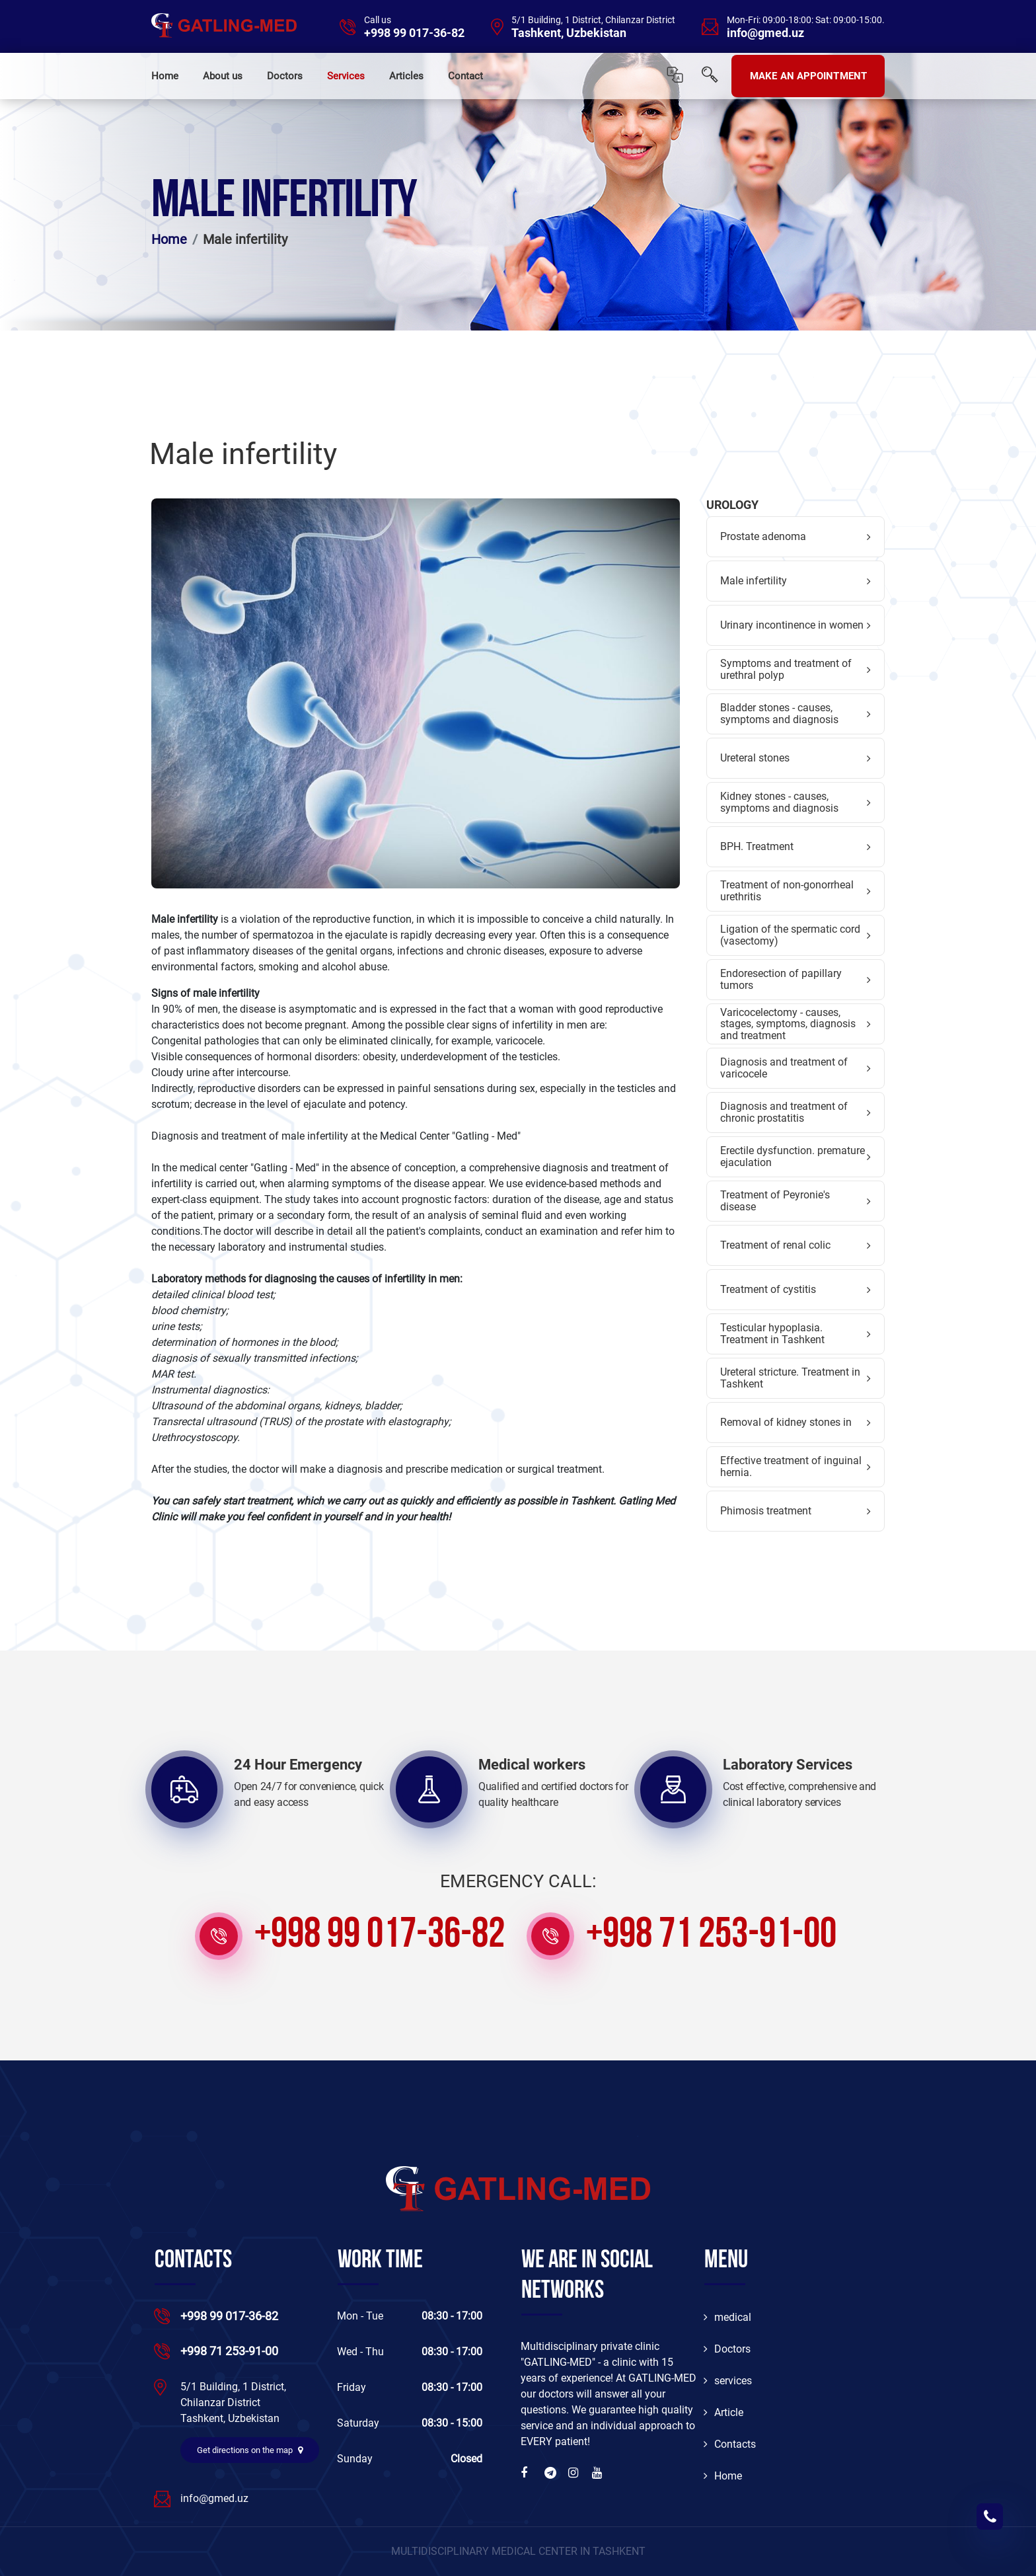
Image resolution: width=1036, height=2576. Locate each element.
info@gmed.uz (765, 33)
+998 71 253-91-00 (711, 1936)
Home (164, 76)
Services (346, 76)
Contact (465, 76)
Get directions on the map (250, 2450)
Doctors (285, 76)
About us (222, 76)
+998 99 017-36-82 (414, 33)
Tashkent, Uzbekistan (568, 33)
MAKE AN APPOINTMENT (808, 76)
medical (727, 2317)
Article (723, 2412)
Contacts (730, 2444)
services (728, 2380)
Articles (406, 76)
